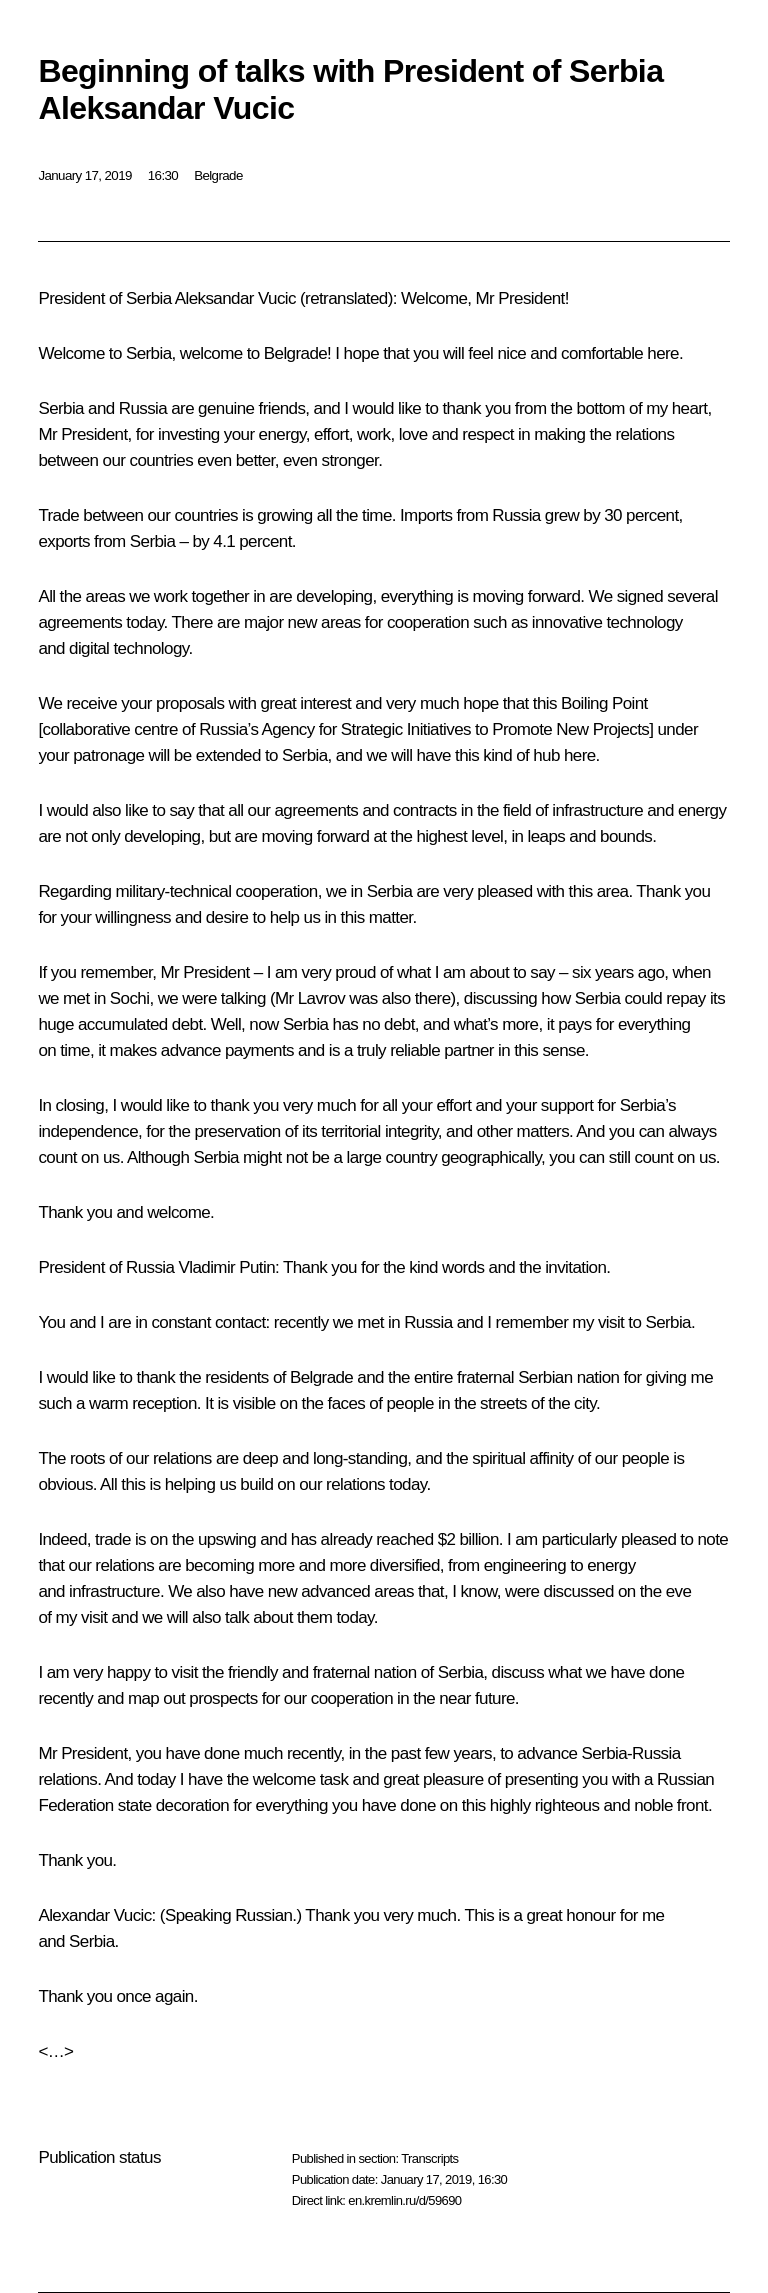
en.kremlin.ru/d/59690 (404, 2200)
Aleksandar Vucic (235, 298)
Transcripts (429, 2158)
